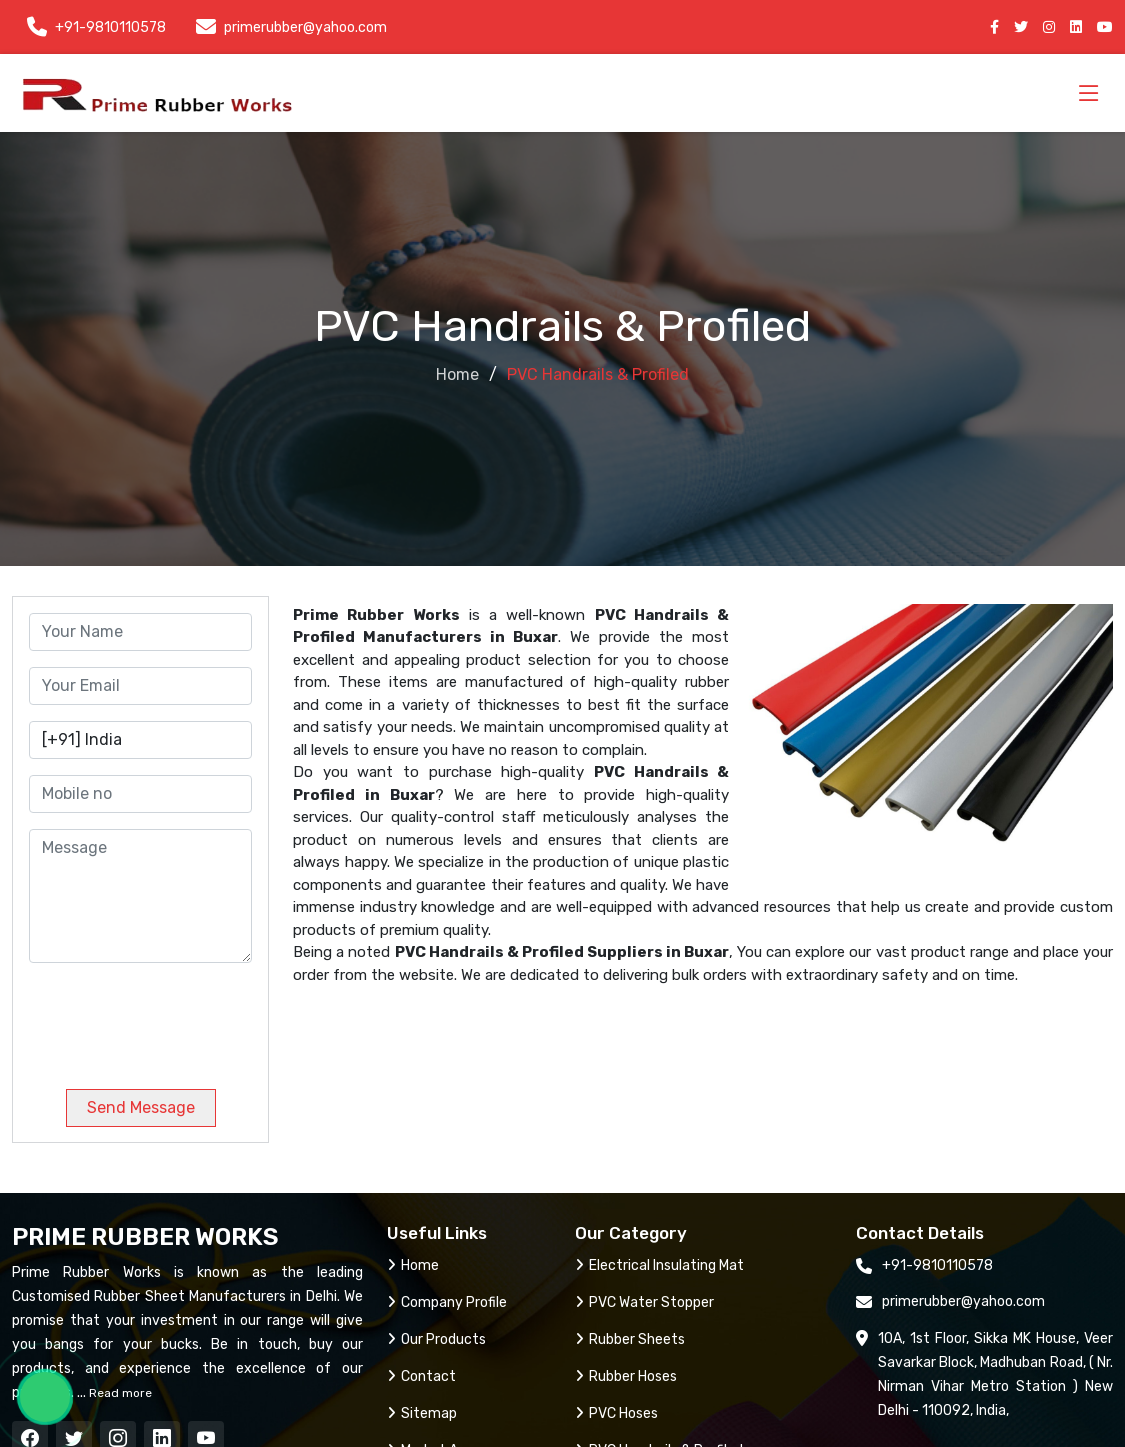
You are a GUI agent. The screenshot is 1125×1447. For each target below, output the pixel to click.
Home (457, 374)
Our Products (436, 1339)
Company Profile (447, 1302)
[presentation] (165, 1018)
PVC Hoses (616, 1413)
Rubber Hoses (626, 1376)
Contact (421, 1376)
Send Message (141, 1107)
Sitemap (422, 1413)
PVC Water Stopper (644, 1302)
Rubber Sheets (630, 1339)
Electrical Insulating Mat (659, 1265)
